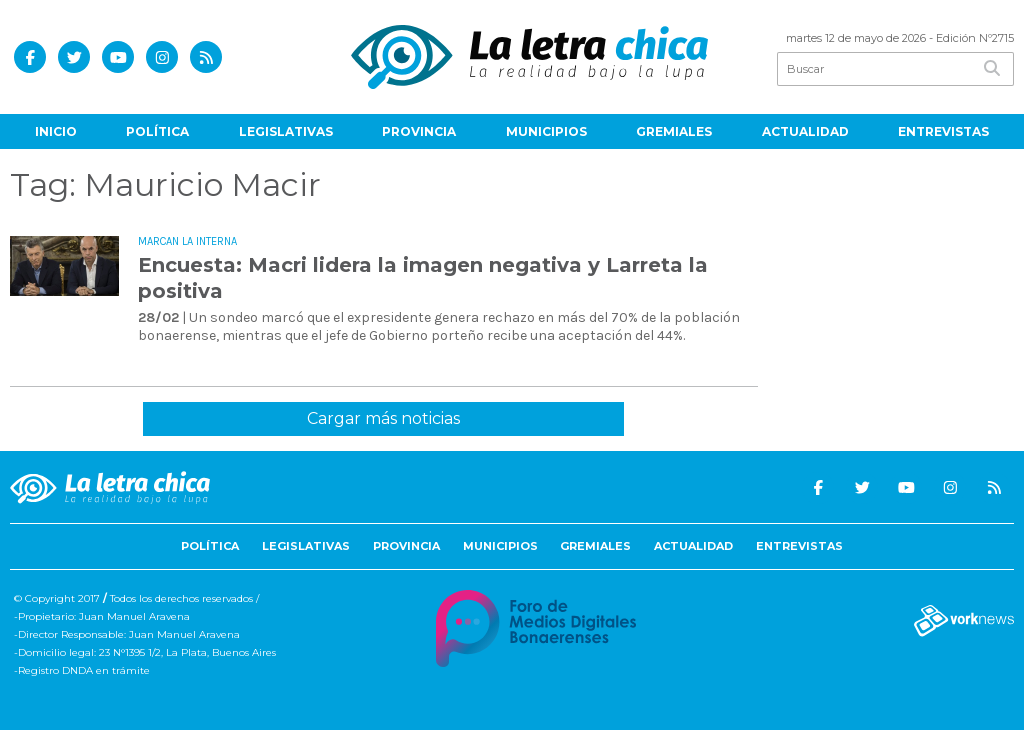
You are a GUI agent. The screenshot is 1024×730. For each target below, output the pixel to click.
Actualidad (805, 131)
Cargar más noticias (383, 418)
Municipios (546, 131)
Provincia (419, 131)
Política (157, 131)
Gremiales (674, 131)
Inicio (56, 131)
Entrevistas (943, 131)
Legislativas (286, 131)
